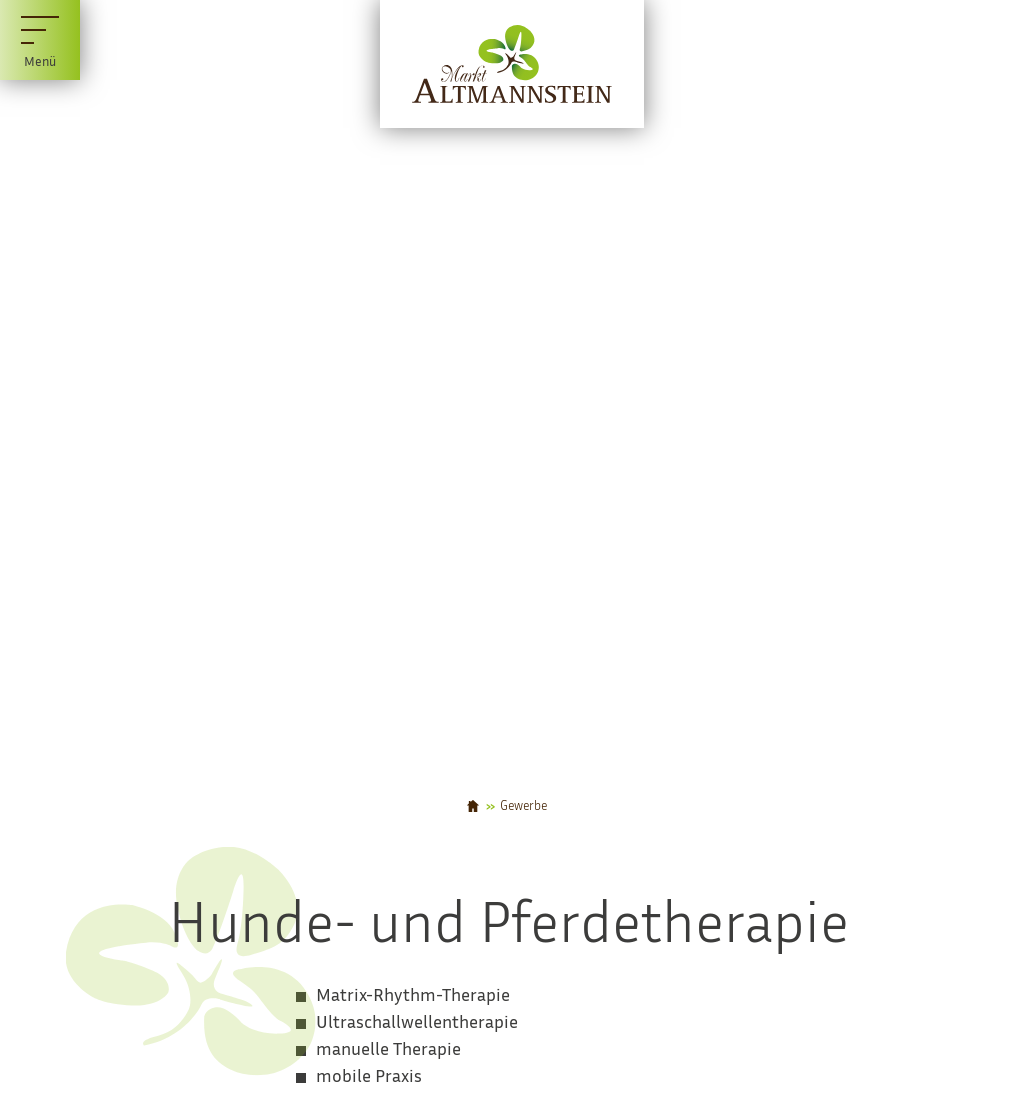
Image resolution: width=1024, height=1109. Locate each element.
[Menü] (40, 40)
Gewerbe (523, 806)
